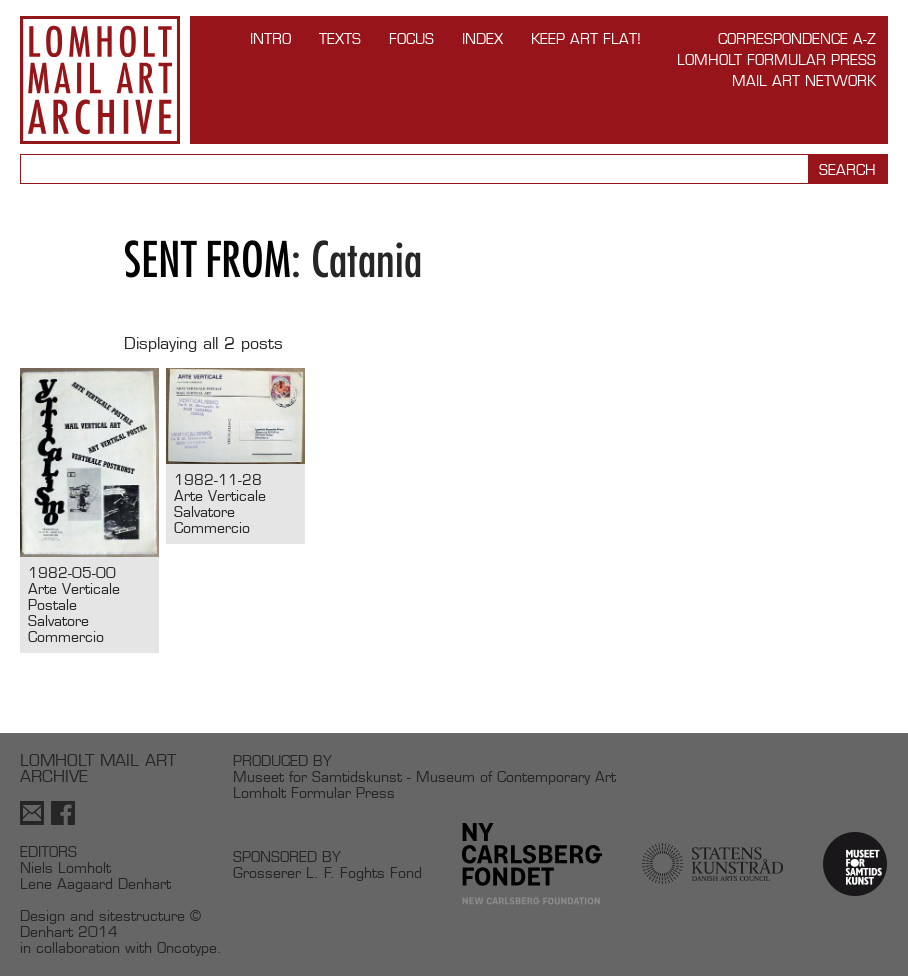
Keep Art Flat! (586, 38)
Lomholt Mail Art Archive (100, 80)
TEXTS (340, 38)
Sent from (207, 259)
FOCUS (411, 38)
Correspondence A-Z (797, 38)
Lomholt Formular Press (776, 59)
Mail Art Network (804, 80)
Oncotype (187, 947)
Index (482, 38)
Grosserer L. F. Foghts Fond (327, 872)
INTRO (270, 38)
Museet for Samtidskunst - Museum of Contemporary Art (424, 776)
